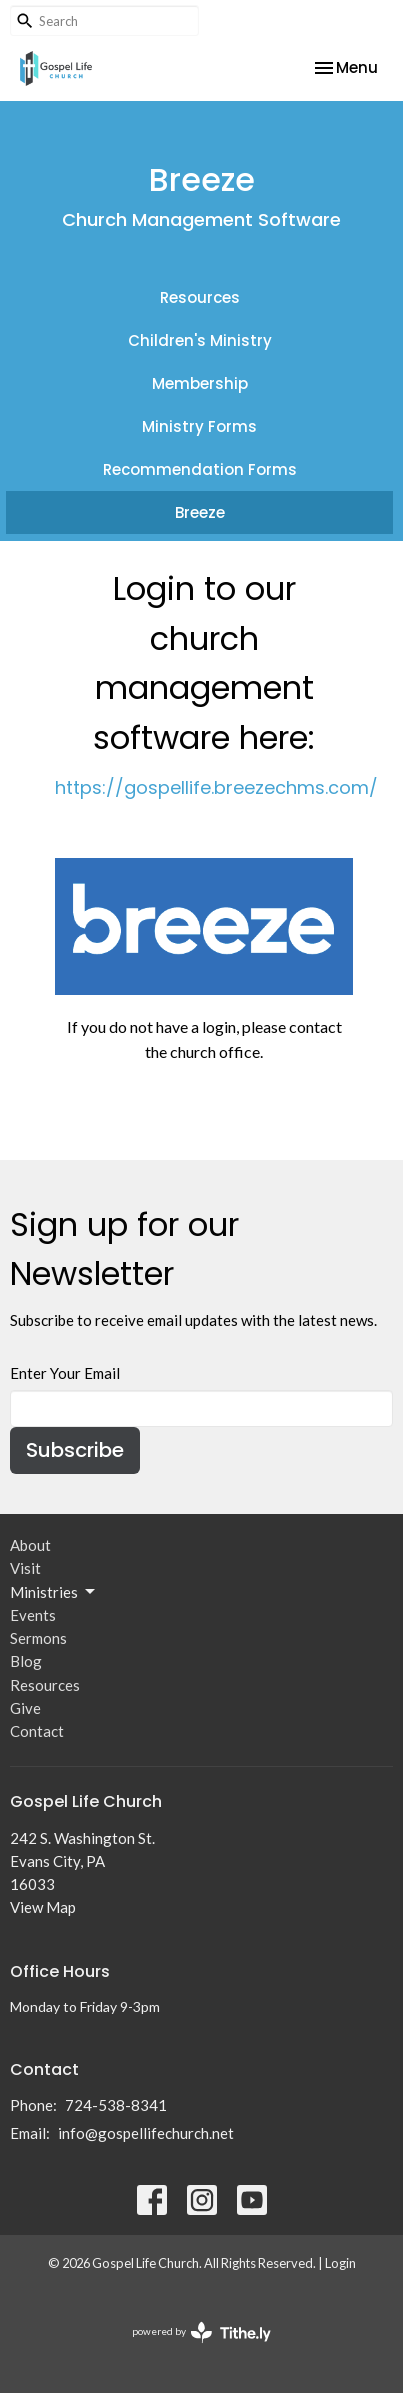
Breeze (200, 512)
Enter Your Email (65, 1373)
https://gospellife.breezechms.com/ (216, 787)
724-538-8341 (116, 2105)
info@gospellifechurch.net (146, 2133)
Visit (25, 1568)
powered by (201, 2332)
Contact (37, 1731)
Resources (200, 297)
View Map (43, 1907)
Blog (26, 1661)
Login (340, 2263)
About (30, 1545)
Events (33, 1615)
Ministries (54, 1592)
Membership (200, 383)
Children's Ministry (200, 340)
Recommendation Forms (200, 469)
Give (25, 1708)
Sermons (38, 1638)
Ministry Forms (199, 426)
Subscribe (75, 1450)
